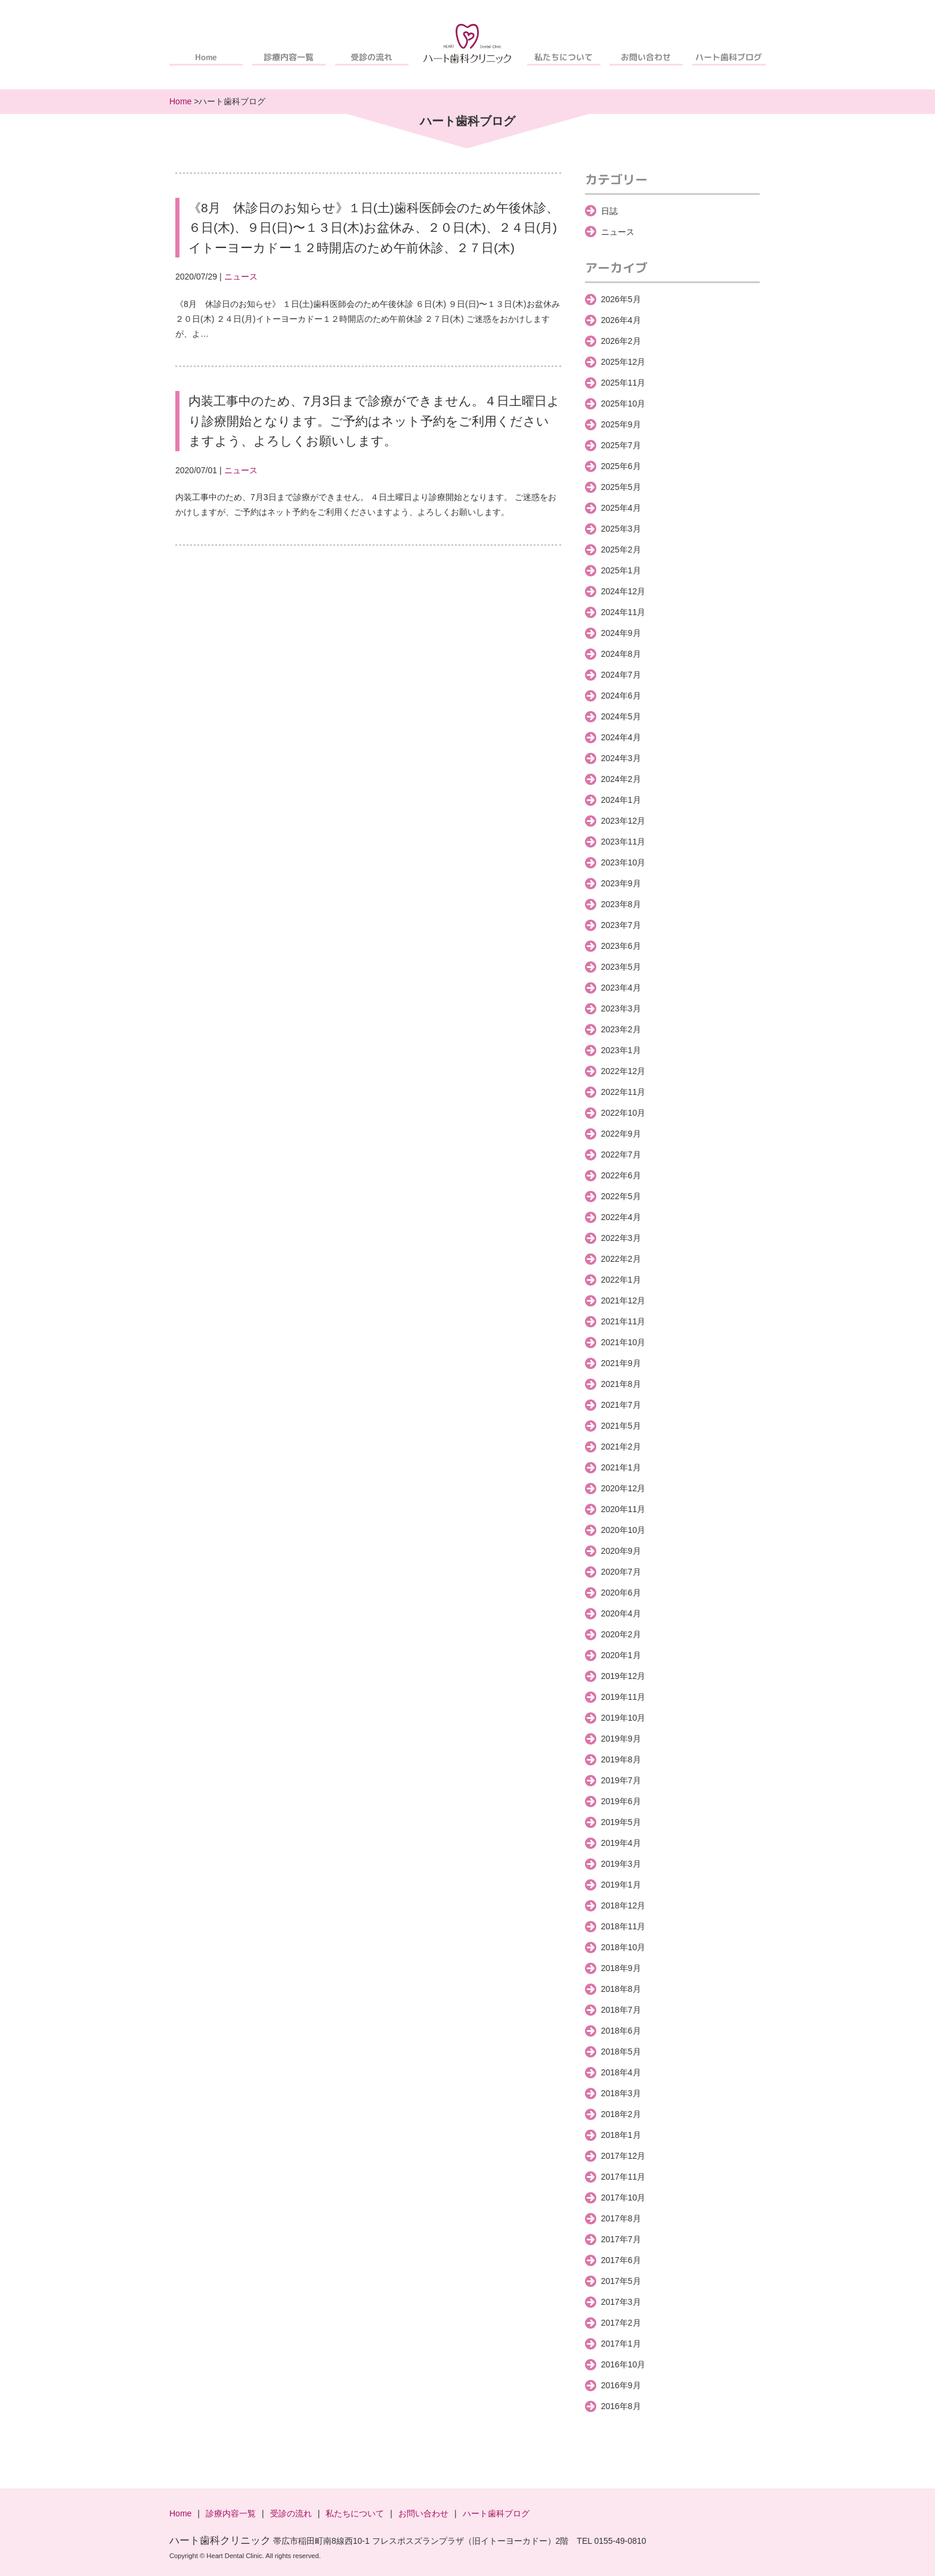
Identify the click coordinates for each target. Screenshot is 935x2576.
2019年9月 (621, 1738)
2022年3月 (621, 1238)
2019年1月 (621, 1884)
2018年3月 (621, 2093)
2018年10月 (623, 1947)
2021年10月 (623, 1342)
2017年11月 (623, 2176)
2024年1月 (621, 800)
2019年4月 (621, 1843)
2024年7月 (621, 674)
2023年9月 (621, 883)
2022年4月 (621, 1217)
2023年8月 (621, 904)
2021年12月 (623, 1300)
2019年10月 (623, 1717)
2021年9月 (621, 1363)
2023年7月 (621, 925)
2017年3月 (621, 2302)
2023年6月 (621, 946)
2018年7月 (621, 2010)
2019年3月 (621, 1864)
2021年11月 (623, 1321)
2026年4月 (621, 320)
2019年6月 (621, 1801)
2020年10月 (623, 1530)
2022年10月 (623, 1113)
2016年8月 (621, 2406)
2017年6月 (621, 2260)
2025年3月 (621, 528)
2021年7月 (621, 1405)
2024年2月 (621, 779)
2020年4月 (621, 1613)
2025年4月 (621, 508)
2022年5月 (621, 1196)
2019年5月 (621, 1822)
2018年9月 (621, 1968)
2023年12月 (623, 820)
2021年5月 (621, 1425)
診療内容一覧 (289, 57)
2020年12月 (623, 1488)
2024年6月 (621, 695)
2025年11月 (623, 382)
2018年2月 (621, 2114)
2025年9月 (621, 424)
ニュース (241, 276)
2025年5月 (621, 487)
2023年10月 (623, 862)
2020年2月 (621, 1634)
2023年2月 (621, 1029)
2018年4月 (621, 2072)
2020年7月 (621, 1571)
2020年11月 (623, 1509)
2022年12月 (623, 1071)
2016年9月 (621, 2385)
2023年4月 (621, 987)
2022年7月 (621, 1154)
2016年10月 (623, 2364)
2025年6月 (621, 466)
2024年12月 (623, 591)
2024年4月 (621, 737)
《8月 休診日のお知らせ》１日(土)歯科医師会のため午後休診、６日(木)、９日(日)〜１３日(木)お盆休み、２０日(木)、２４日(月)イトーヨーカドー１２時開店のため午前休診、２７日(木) (373, 228)
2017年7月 (621, 2239)
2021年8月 (621, 1384)
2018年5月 (621, 2051)
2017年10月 (623, 2197)
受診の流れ (371, 57)
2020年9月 (621, 1551)
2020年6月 (621, 1592)
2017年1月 (621, 2343)
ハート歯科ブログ (729, 57)
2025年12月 (623, 362)
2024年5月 (621, 716)
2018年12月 (623, 1905)
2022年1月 (621, 1279)
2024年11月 (623, 612)
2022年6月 (621, 1175)
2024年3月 (621, 758)
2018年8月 (621, 1989)
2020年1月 (621, 1655)
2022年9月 (621, 1133)
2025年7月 (621, 445)
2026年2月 (621, 341)
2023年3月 (621, 1008)
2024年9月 (621, 633)
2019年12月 (623, 1676)
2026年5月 (621, 299)
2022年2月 (621, 1259)
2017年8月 (621, 2218)
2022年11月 (623, 1092)
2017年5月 (621, 2281)
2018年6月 (621, 2030)
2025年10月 (623, 403)
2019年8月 (621, 1759)
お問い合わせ (646, 57)
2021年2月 (621, 1446)
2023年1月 (621, 1050)
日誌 (609, 211)
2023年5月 (621, 967)
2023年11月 (623, 841)
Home (206, 57)
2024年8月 (621, 654)
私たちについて (563, 57)
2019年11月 (623, 1697)
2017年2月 (621, 2322)
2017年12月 (623, 2156)
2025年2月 (621, 549)
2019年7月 (621, 1780)
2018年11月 (623, 1926)
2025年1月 (621, 570)
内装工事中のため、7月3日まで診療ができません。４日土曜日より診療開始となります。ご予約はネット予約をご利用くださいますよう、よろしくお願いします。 (374, 421)
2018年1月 (621, 2135)
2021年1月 (621, 1467)
